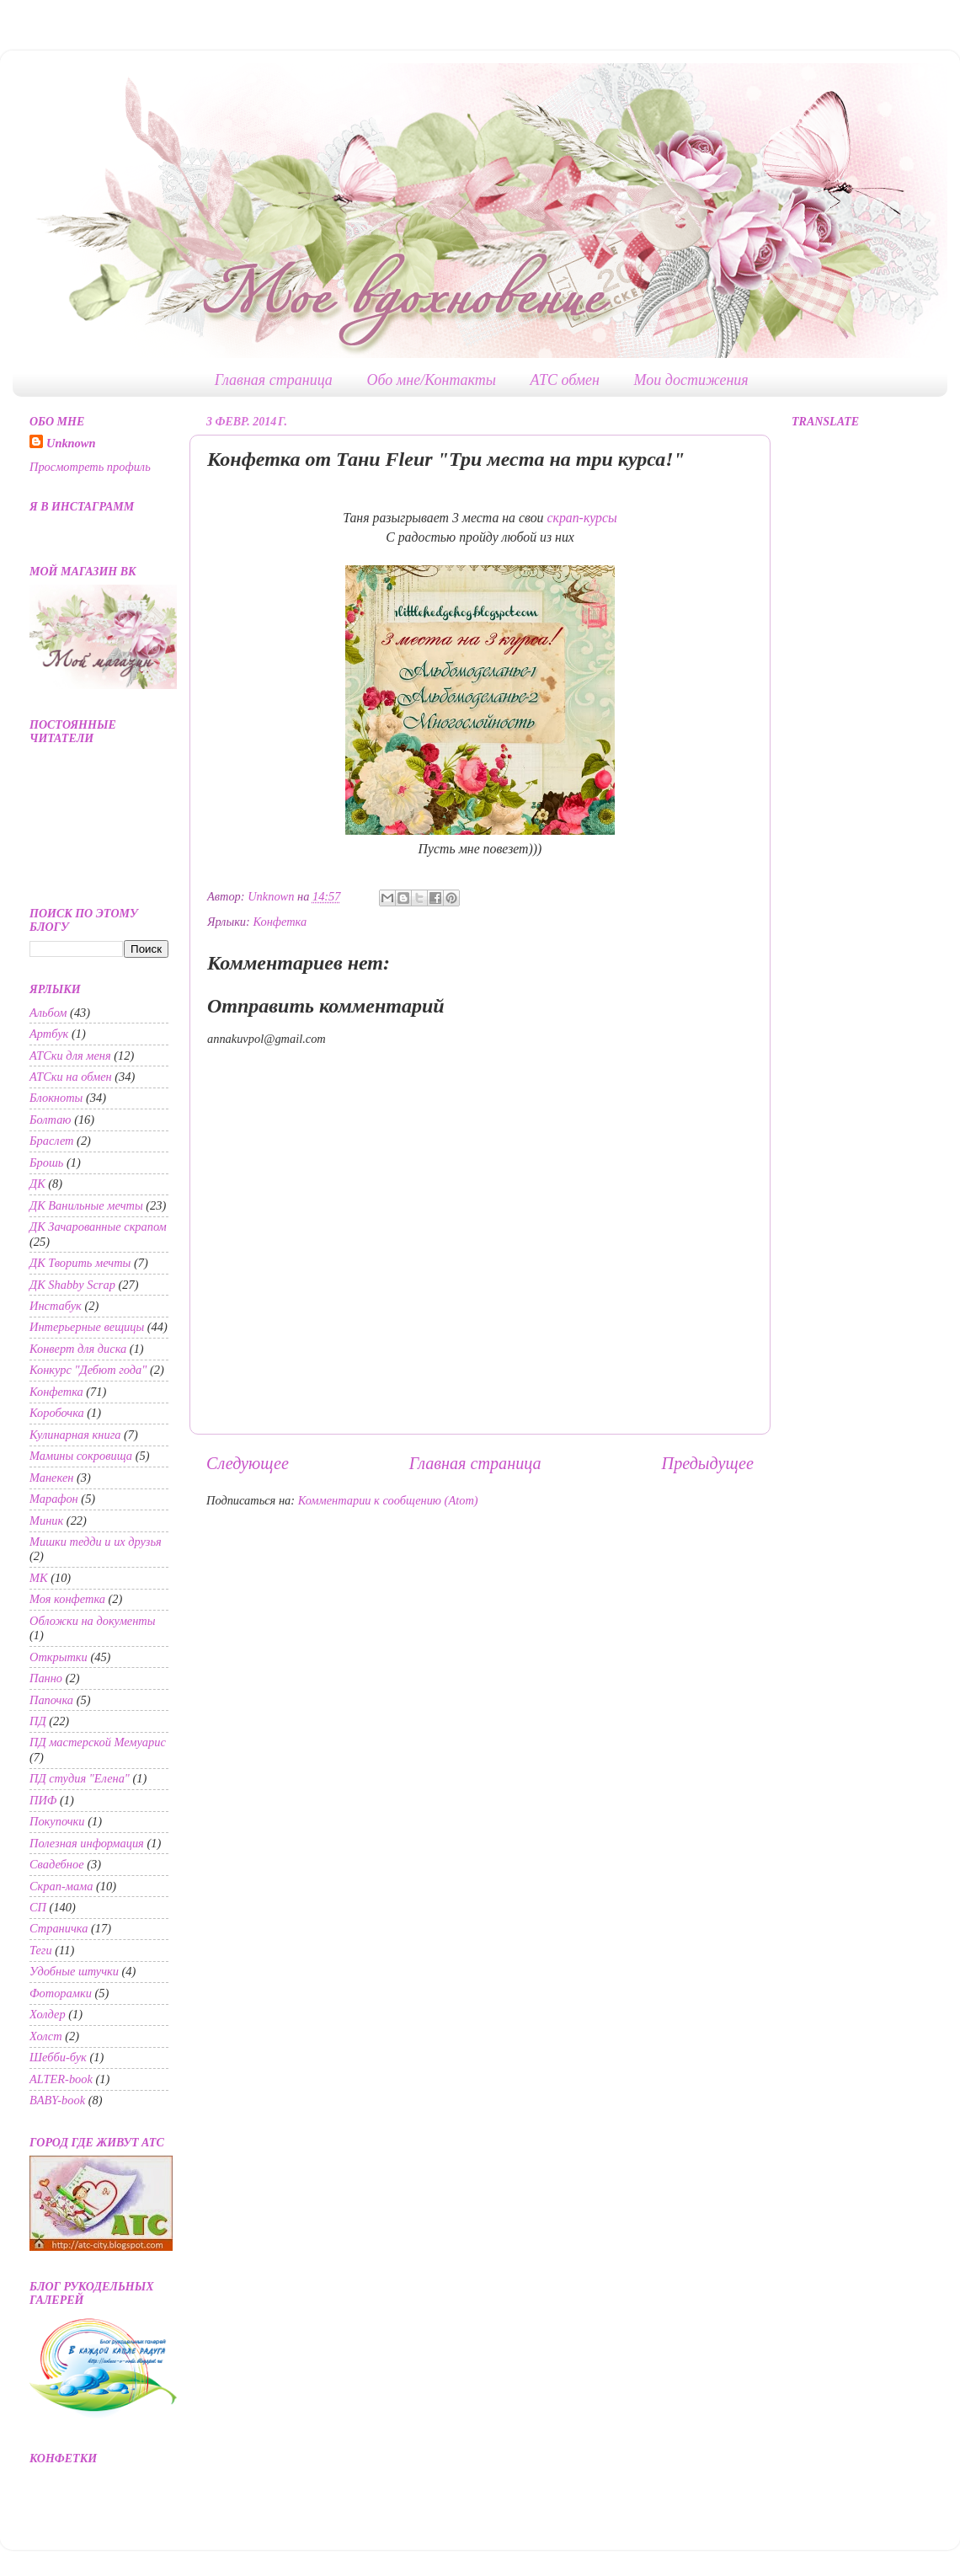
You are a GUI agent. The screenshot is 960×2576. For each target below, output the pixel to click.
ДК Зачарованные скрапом (98, 1226)
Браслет (51, 1140)
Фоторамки (60, 1993)
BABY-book (57, 2100)
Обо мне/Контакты (431, 379)
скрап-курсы (581, 517)
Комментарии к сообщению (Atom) (388, 1500)
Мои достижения (691, 379)
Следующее (247, 1463)
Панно (45, 1678)
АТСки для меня (70, 1055)
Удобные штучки (74, 1971)
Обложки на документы (92, 1620)
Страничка (58, 1928)
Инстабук (55, 1305)
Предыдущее (708, 1463)
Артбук (48, 1033)
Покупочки (57, 1821)
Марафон (53, 1498)
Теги (40, 1950)
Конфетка (280, 921)
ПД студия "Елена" (79, 1778)
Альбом (48, 1012)
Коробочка (56, 1412)
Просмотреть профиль (90, 466)
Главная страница (274, 379)
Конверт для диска (77, 1348)
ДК (37, 1183)
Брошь (46, 1162)
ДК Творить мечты (80, 1262)
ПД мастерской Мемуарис (97, 1742)
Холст (45, 2036)
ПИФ (42, 1800)
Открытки (58, 1657)
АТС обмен (565, 379)
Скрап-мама (61, 1886)
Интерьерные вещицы (86, 1326)
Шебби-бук (58, 2057)
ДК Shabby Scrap (72, 1284)
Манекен (51, 1477)
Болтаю (50, 1119)
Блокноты (56, 1097)
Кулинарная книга (74, 1434)
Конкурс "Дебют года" (88, 1369)
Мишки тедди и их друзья (95, 1541)
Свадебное (56, 1864)
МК (38, 1578)
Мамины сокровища (80, 1455)
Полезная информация (86, 1843)
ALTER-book (61, 2079)
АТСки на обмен (70, 1076)
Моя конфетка (67, 1599)
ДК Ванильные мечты (86, 1205)
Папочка (51, 1700)
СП (37, 1907)
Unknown (70, 443)
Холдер (47, 2014)
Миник (46, 1520)
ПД (37, 1721)
